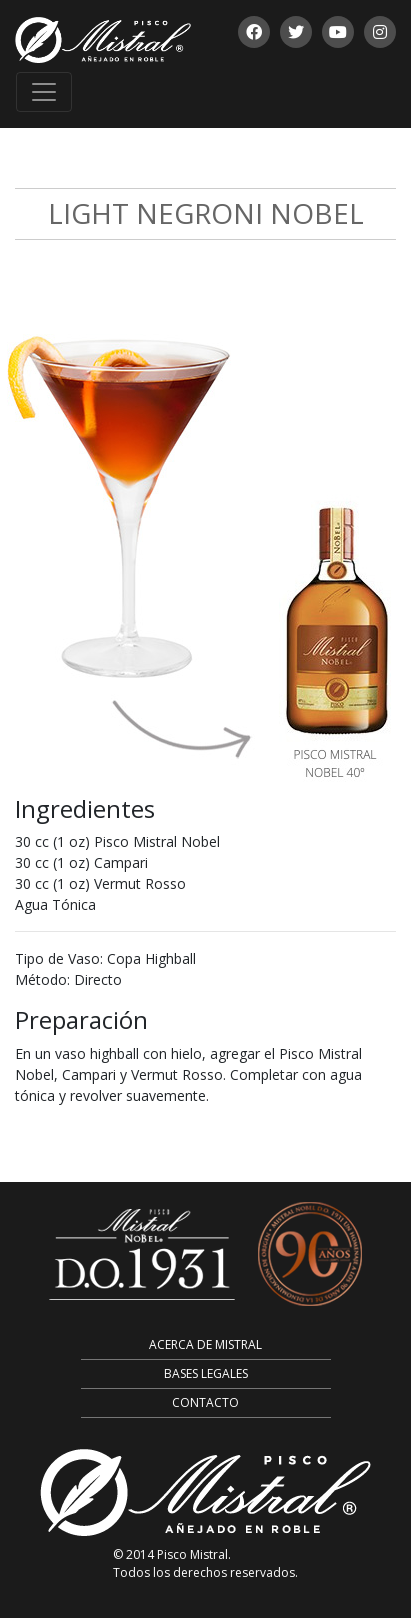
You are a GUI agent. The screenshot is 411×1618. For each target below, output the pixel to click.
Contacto (205, 1402)
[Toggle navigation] (44, 92)
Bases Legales (206, 1373)
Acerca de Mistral (205, 1344)
